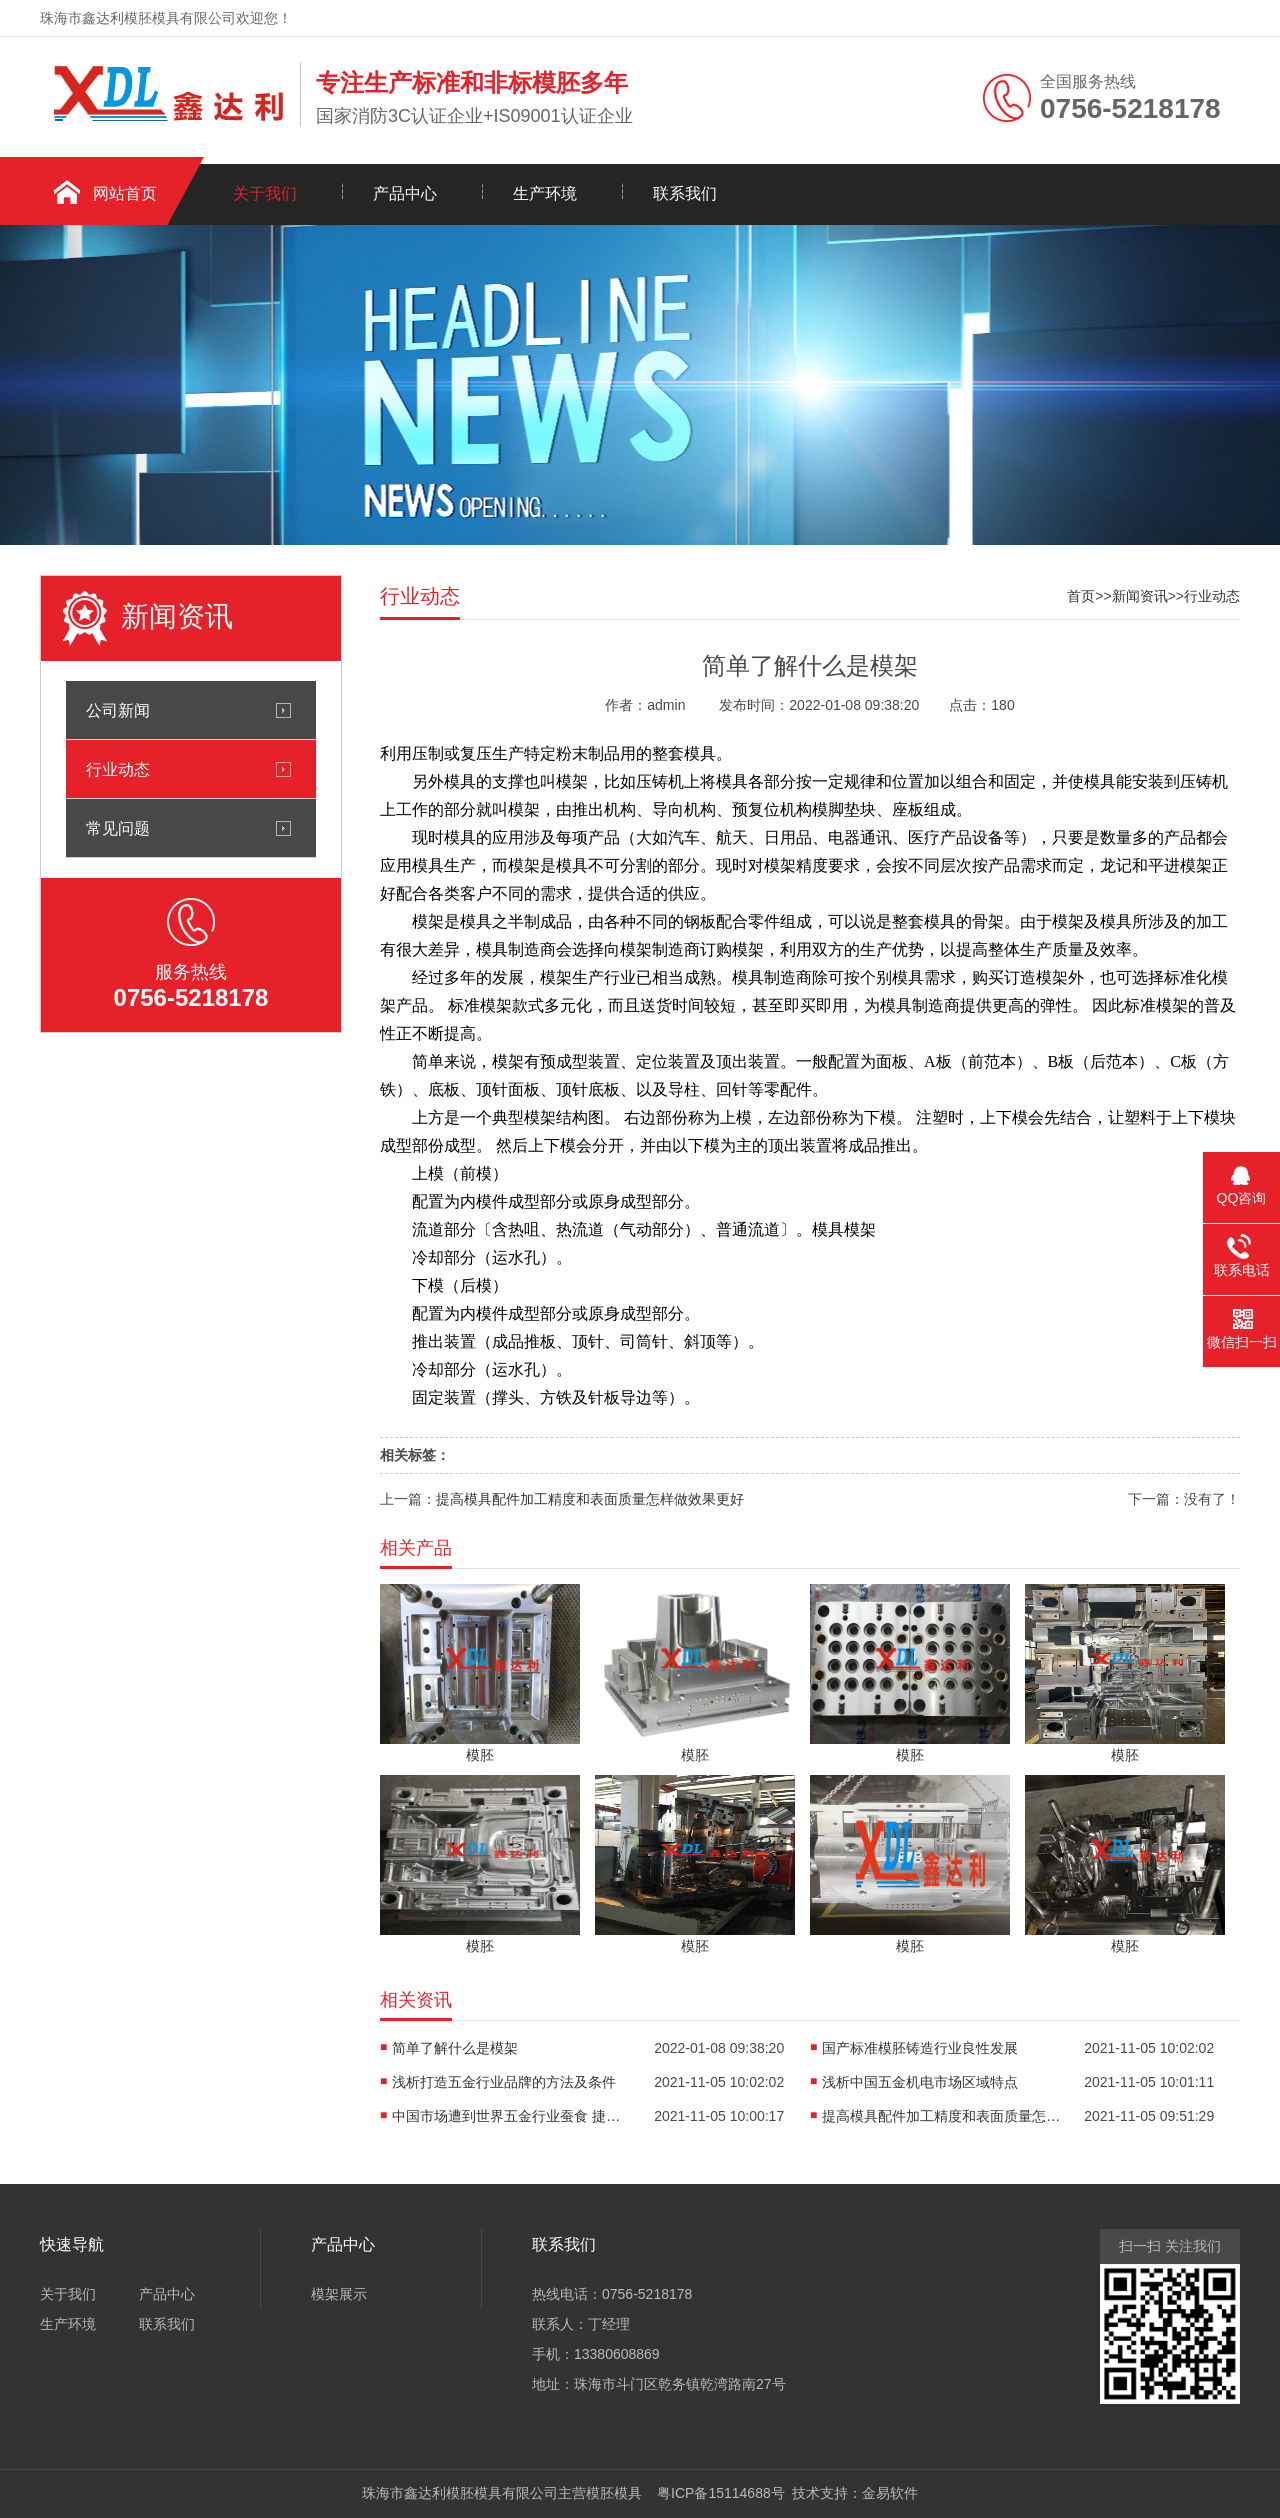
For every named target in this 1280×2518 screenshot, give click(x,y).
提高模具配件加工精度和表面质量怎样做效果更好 (590, 1499)
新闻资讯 (1140, 596)
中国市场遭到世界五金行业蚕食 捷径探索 (512, 2116)
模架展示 (339, 2294)
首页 (1081, 596)
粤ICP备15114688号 (716, 2493)
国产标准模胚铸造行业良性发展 (920, 2048)
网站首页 (125, 193)
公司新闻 (118, 710)
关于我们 (265, 193)
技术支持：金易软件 (852, 2493)
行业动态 (118, 769)
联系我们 (685, 193)
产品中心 (405, 193)
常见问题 (118, 828)
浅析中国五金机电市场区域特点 (920, 2082)
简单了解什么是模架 (455, 2048)
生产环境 (545, 193)
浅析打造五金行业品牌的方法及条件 (504, 2082)
